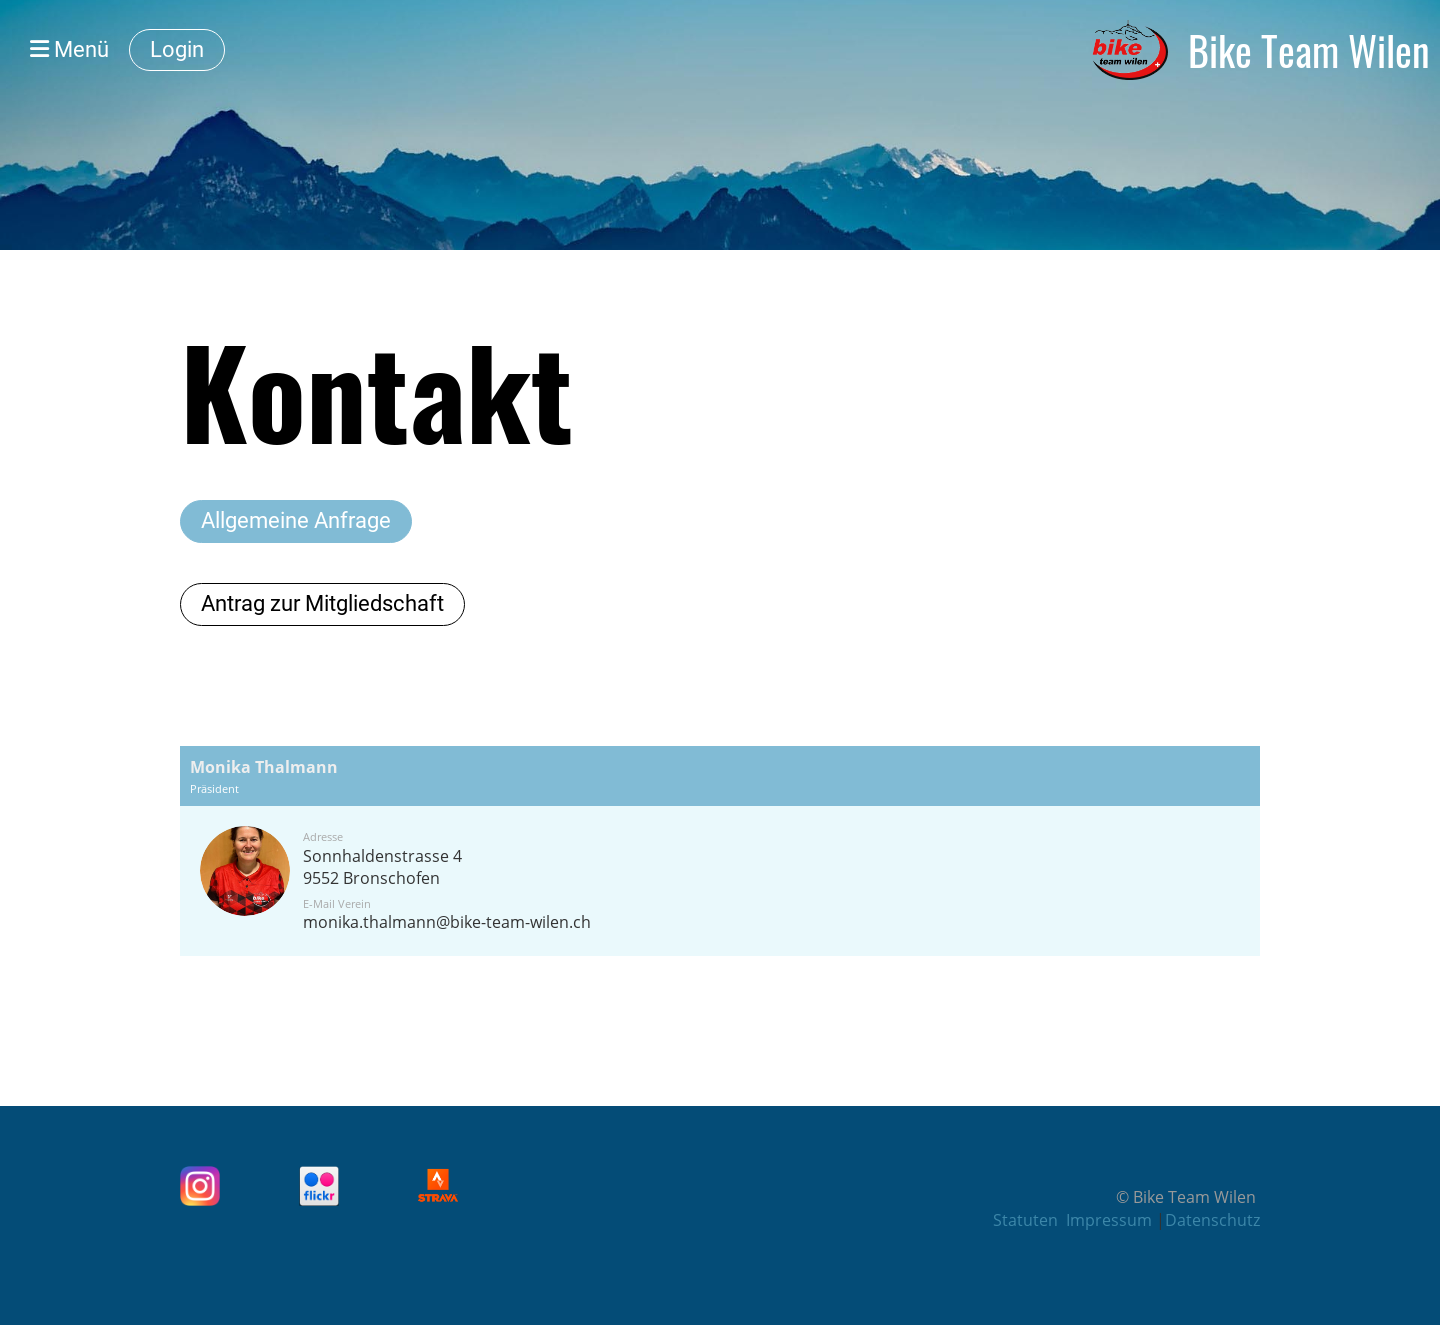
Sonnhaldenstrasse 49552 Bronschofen (382, 867)
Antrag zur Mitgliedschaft (322, 603)
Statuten (1025, 1220)
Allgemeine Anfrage (296, 520)
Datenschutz (1212, 1220)
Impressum (1111, 1220)
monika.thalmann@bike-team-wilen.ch (447, 922)
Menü (69, 49)
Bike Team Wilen (1309, 50)
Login (177, 49)
